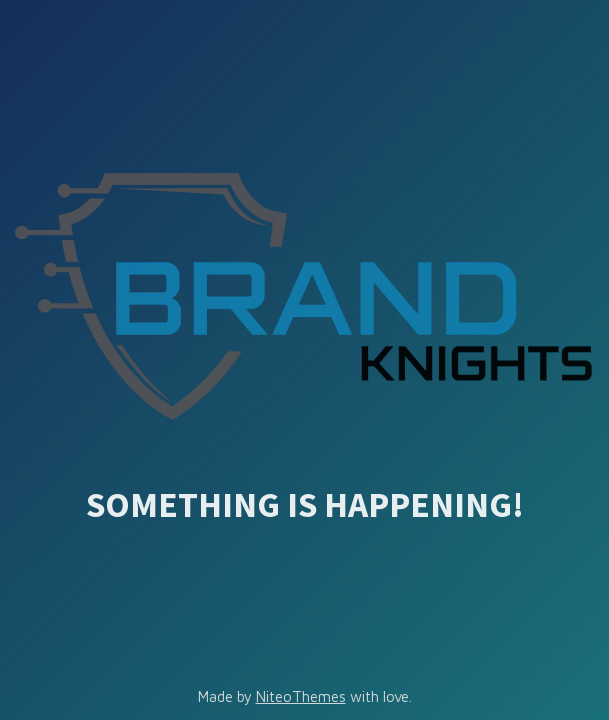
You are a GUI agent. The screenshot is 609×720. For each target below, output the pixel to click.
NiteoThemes (301, 696)
